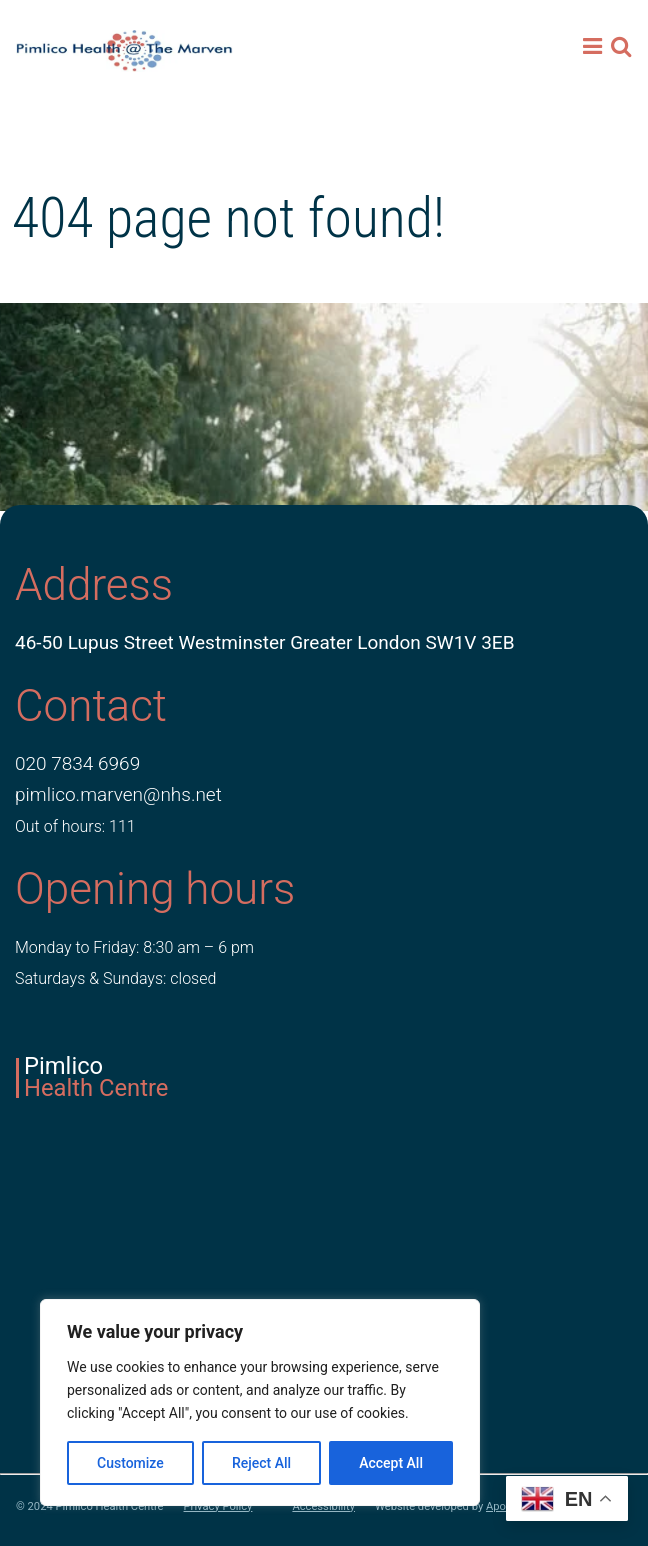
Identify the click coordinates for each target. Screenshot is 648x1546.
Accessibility (323, 1507)
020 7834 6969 (77, 763)
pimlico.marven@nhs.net (118, 794)
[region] (260, 1402)
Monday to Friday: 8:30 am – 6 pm (134, 947)
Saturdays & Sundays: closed (115, 978)
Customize (130, 1463)
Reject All (261, 1463)
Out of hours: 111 (75, 826)
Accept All (391, 1463)
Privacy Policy (218, 1507)
